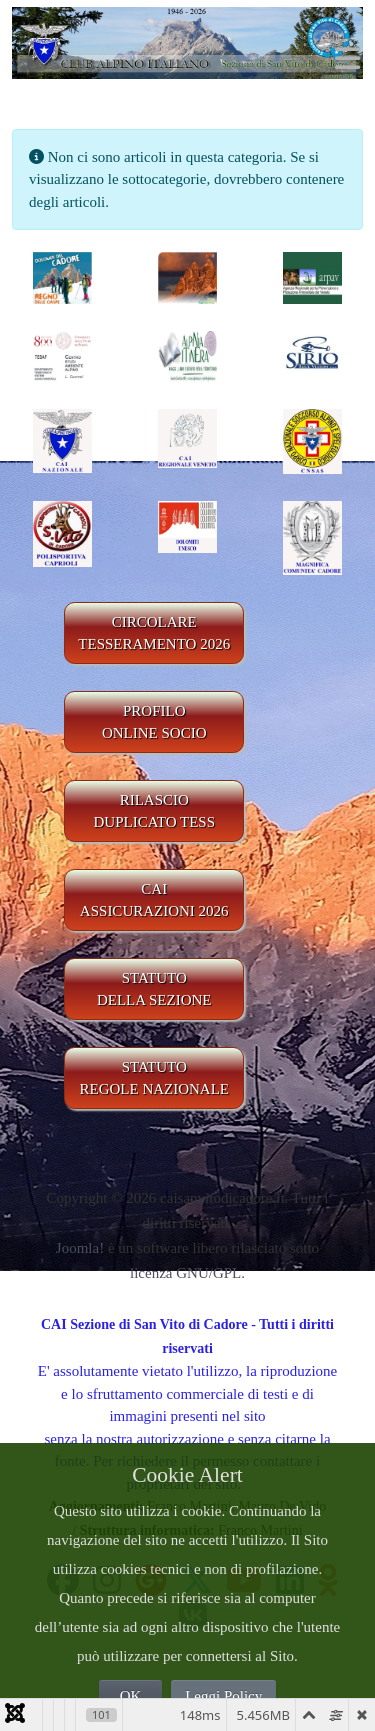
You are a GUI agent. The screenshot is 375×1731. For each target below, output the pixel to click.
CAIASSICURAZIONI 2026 (154, 900)
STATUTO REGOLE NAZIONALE (154, 1078)
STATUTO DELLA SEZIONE (154, 989)
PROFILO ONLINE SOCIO (154, 722)
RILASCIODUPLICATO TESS (154, 811)
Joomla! (80, 1248)
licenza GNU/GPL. (187, 1273)
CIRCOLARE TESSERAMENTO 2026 (154, 633)
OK (131, 1696)
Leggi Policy (223, 1696)
